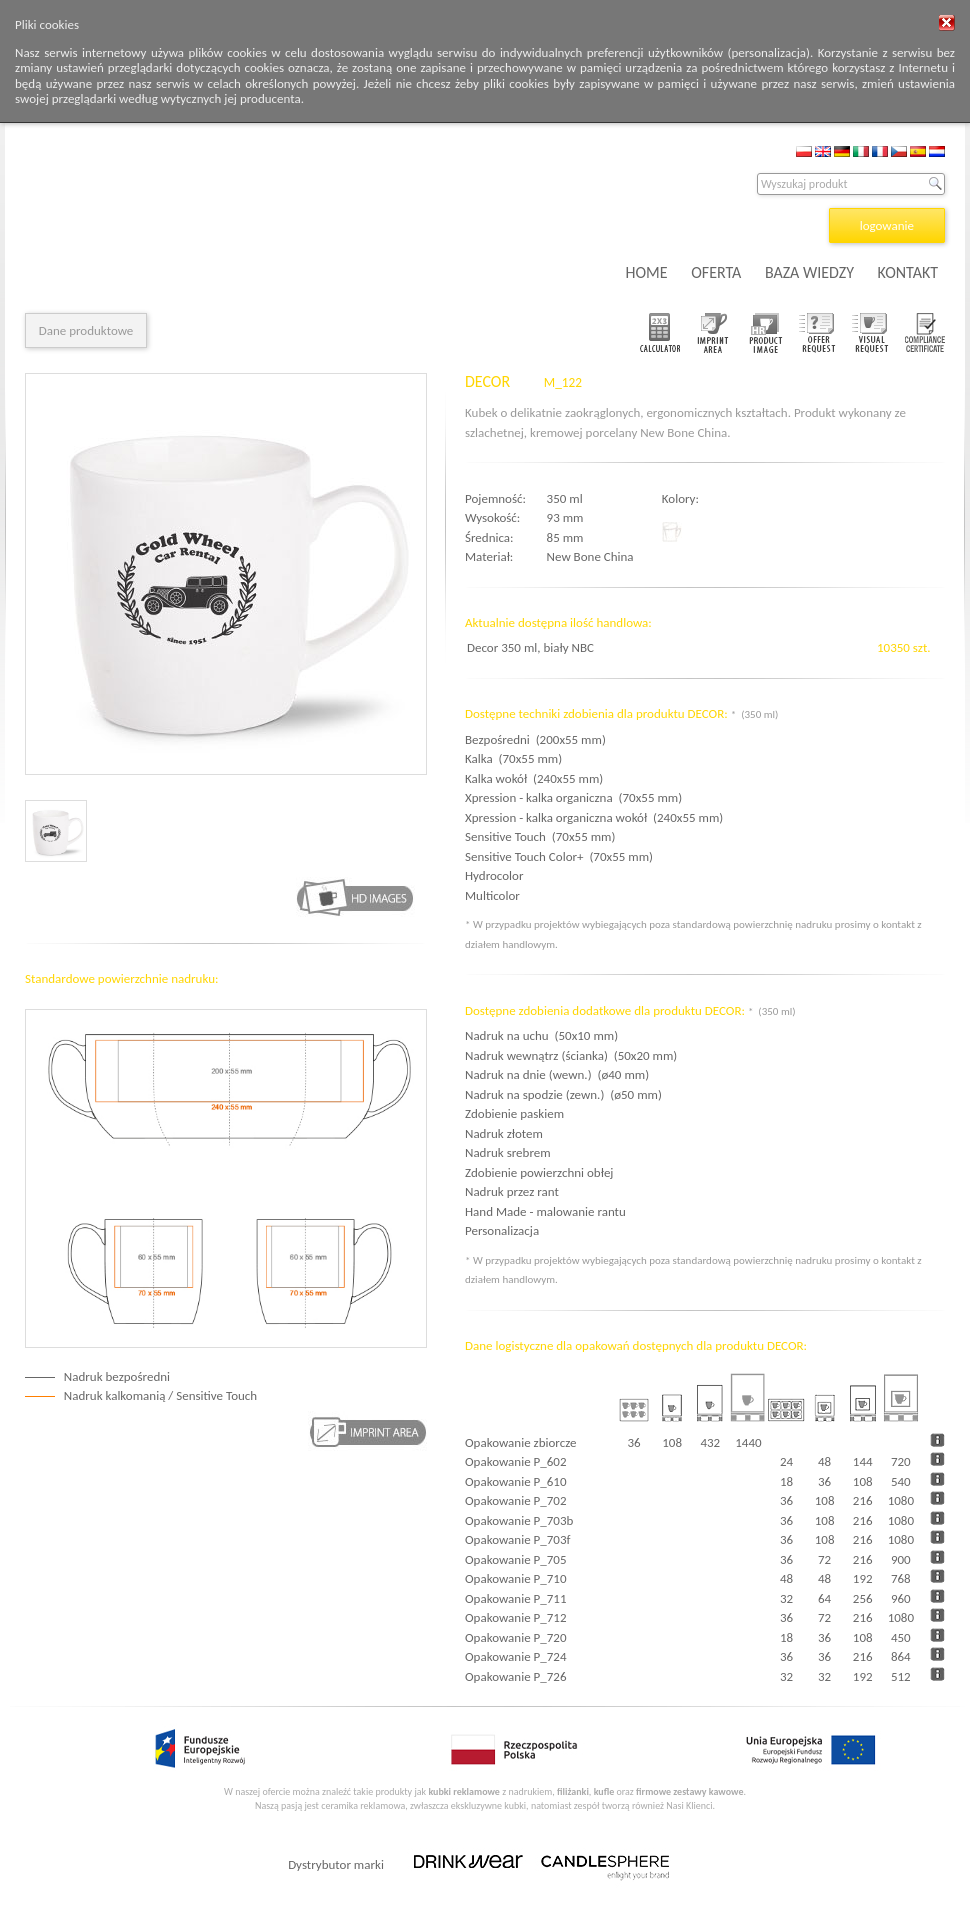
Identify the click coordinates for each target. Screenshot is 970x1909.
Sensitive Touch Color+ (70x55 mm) (559, 856)
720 (901, 1461)
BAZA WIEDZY (809, 272)
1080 (901, 1500)
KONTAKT (908, 272)
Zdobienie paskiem (514, 1113)
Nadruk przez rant (512, 1191)
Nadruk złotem (504, 1133)
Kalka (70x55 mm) (513, 758)
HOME (647, 272)
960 (901, 1598)
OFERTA (716, 272)
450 (901, 1637)
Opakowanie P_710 (516, 1578)
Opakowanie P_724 (516, 1656)
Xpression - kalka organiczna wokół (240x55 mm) (594, 817)
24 (786, 1461)
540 (901, 1481)
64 (824, 1598)
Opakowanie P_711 (516, 1598)
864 (901, 1656)
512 (901, 1676)
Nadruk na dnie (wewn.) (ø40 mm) (557, 1074)
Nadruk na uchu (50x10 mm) (541, 1035)
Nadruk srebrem (508, 1152)
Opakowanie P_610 (516, 1481)
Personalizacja (502, 1230)
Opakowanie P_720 (516, 1637)
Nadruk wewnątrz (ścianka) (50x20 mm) (571, 1055)
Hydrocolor (497, 875)
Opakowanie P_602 (516, 1461)
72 (824, 1559)
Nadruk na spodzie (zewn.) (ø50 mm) (563, 1094)
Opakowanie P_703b (519, 1520)
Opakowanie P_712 (516, 1617)
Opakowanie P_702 (516, 1500)
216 (863, 1500)
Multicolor (495, 895)
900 (901, 1559)
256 (863, 1598)
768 (901, 1578)
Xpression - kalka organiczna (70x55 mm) (573, 797)
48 (824, 1461)
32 (786, 1598)
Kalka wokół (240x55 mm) (534, 778)
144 (863, 1461)
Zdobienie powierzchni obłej (539, 1172)
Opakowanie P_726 (516, 1676)
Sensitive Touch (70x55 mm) (540, 836)
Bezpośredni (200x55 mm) (535, 739)
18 (786, 1481)
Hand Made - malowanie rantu (545, 1211)
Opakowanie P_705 (516, 1559)
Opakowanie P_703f (517, 1539)
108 (863, 1481)
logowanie (887, 225)
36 (824, 1481)
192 (863, 1578)
